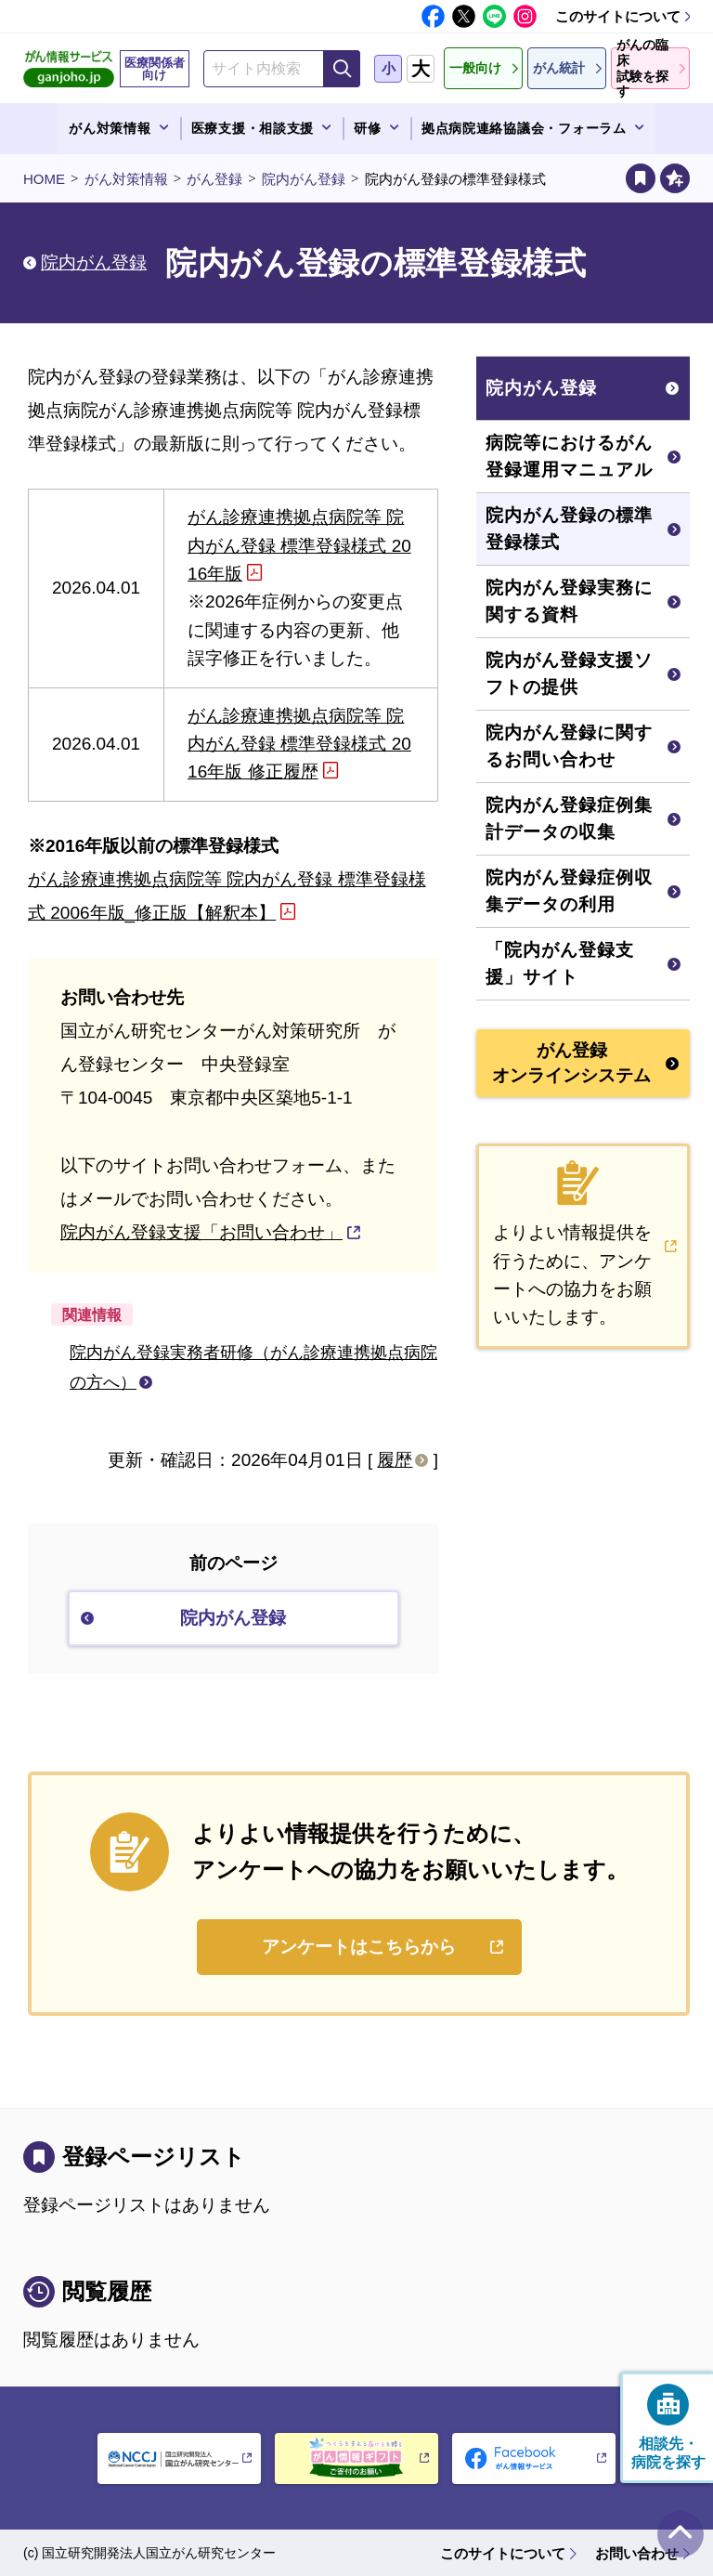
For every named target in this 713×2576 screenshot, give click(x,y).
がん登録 (214, 179)
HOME (44, 179)
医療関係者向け (154, 69)
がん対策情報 (126, 179)
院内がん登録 (303, 179)
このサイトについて (618, 16)
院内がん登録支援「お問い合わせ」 (201, 1232)
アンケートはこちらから (359, 1946)
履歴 (394, 1460)
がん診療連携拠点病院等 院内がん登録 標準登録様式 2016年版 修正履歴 (299, 744)
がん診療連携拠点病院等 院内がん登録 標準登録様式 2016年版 (299, 545)
